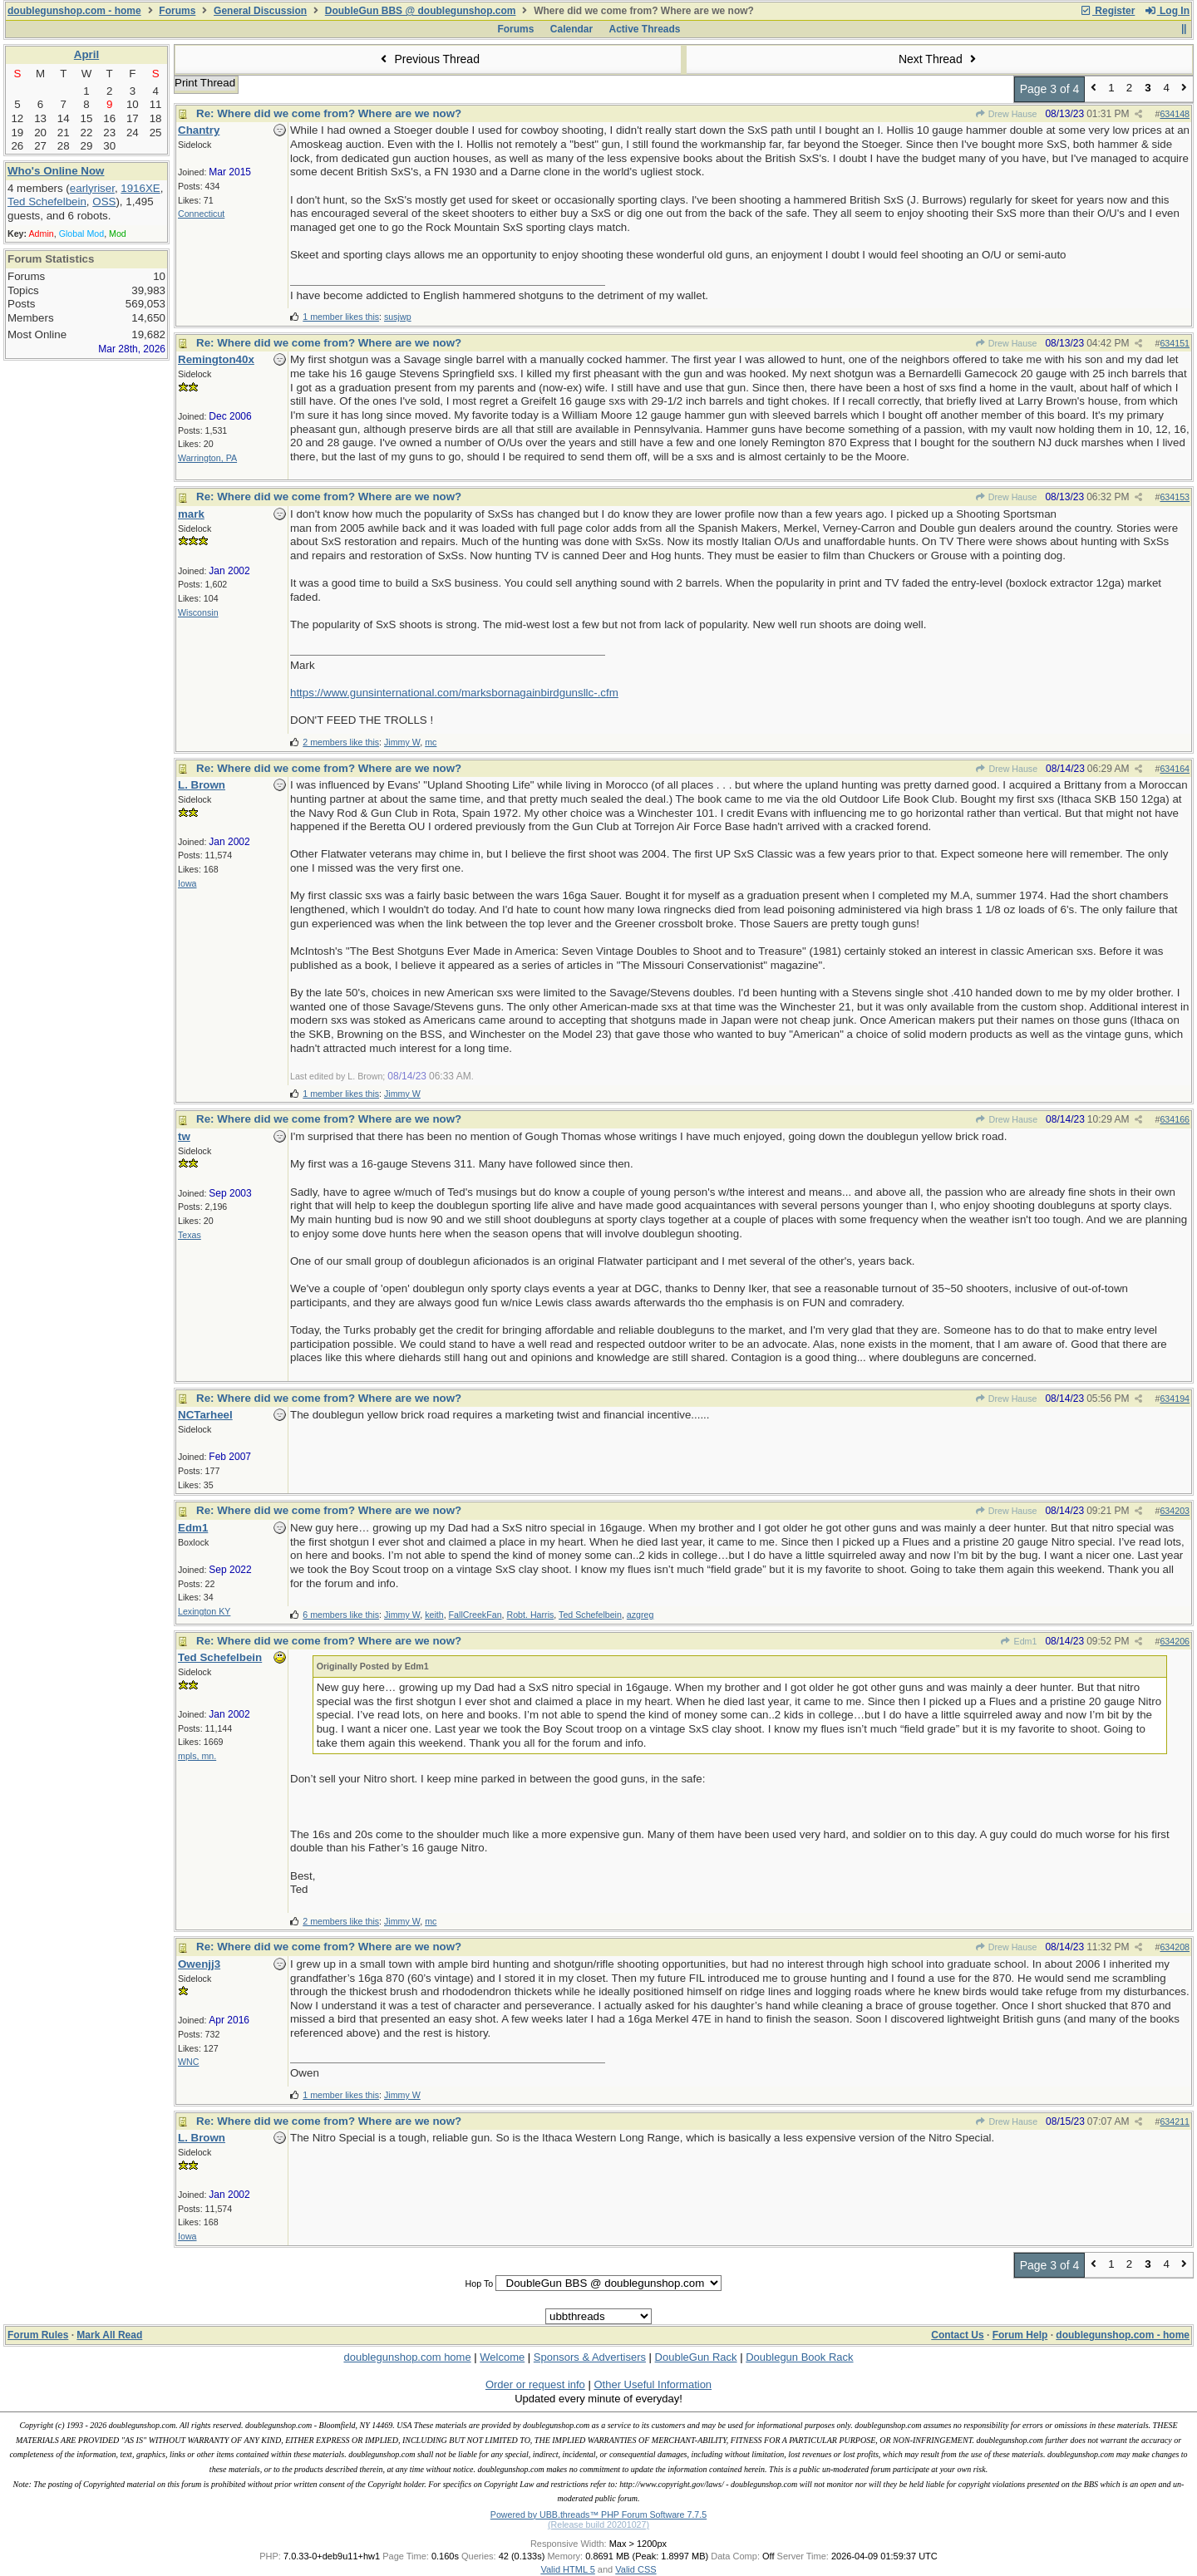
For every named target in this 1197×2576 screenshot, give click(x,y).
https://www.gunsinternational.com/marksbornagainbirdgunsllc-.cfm (454, 692)
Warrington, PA (207, 458)
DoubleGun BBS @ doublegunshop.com (420, 11)
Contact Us (957, 2335)
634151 (1175, 343)
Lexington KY (204, 1611)
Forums (177, 11)
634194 (1175, 1399)
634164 (1175, 769)
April (86, 54)
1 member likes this (341, 317)
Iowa (187, 883)
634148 (1175, 114)
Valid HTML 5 (567, 2569)
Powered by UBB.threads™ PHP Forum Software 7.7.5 (598, 2514)
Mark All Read (109, 2335)
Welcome (502, 2357)
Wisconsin (198, 612)
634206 (1175, 1641)
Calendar (571, 29)
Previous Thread (428, 59)
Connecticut (201, 214)
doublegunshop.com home (406, 2357)
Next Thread (939, 59)
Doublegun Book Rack (799, 2357)
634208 (1175, 1947)
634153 (1175, 497)
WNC (188, 2062)
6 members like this (341, 1615)
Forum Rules (37, 2335)
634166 (1175, 1119)
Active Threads (645, 29)
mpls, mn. (197, 1756)
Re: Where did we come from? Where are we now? (328, 113)
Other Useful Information (653, 2384)
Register (1107, 11)
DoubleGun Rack (696, 2357)
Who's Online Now (55, 171)
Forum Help (1020, 2335)
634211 (1175, 2121)
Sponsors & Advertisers (590, 2357)
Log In (1167, 11)
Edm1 (1018, 1641)
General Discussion (260, 11)
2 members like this (341, 742)
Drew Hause (1006, 114)
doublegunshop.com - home (74, 11)
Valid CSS (635, 2569)
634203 (1175, 1511)
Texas (189, 1235)
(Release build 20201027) (598, 2524)
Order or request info (535, 2384)
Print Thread (205, 82)
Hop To (480, 2283)
